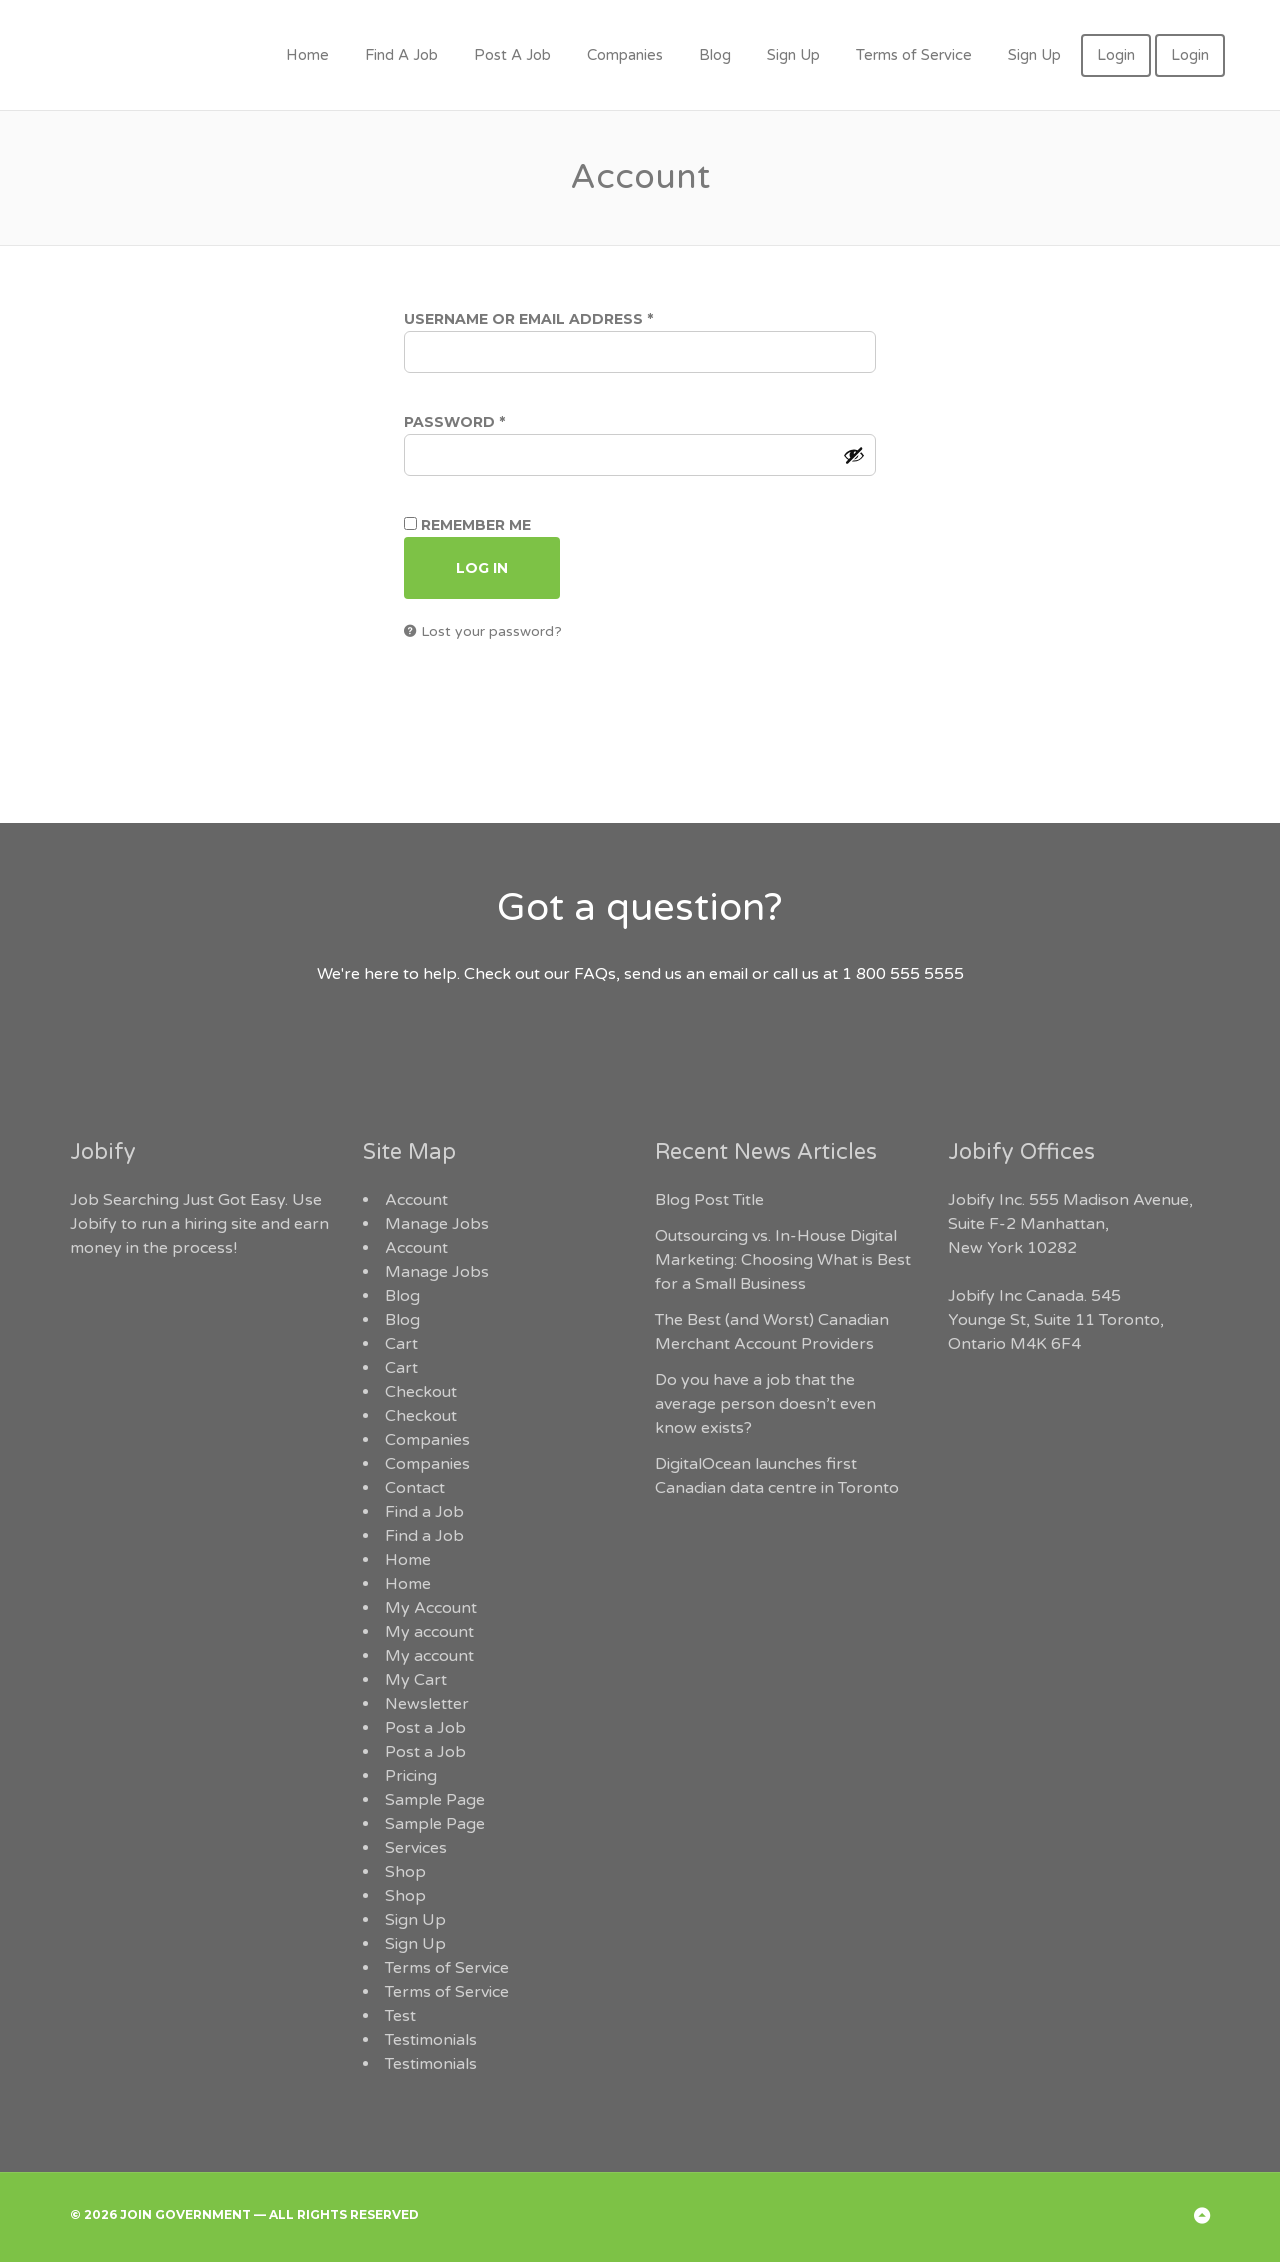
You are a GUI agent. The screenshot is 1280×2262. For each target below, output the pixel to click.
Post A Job (512, 55)
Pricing (411, 1776)
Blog (715, 55)
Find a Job (424, 1512)
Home (307, 55)
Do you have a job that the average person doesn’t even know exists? (765, 1404)
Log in (482, 568)
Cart (401, 1344)
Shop (405, 1872)
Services (416, 1848)
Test (400, 2016)
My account (429, 1632)
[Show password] (854, 455)
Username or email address (567, 319)
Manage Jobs (437, 1224)
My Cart (416, 1680)
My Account (431, 1608)
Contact (415, 1488)
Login (1116, 55)
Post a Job (425, 1728)
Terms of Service (914, 55)
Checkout (421, 1392)
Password (493, 422)
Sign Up (793, 55)
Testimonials (431, 2040)
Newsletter (427, 1704)
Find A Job (401, 55)
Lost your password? (491, 631)
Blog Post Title (709, 1200)
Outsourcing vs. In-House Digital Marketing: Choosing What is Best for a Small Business (783, 1260)
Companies (625, 55)
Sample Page (435, 1800)
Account (416, 1200)
